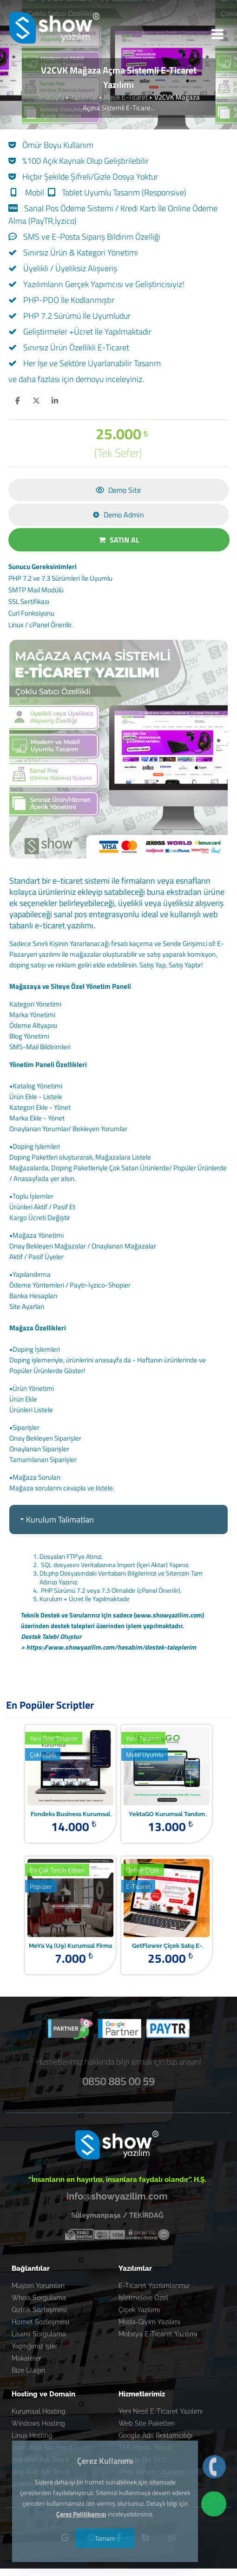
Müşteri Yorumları (38, 2285)
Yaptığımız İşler (35, 2346)
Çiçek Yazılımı (139, 2310)
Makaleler (26, 2358)
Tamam (105, 2538)
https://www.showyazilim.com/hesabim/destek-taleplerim (111, 1647)
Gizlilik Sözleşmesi (39, 2310)
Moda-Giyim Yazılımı (149, 2322)
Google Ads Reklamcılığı (155, 2435)
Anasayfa (51, 97)
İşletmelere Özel (143, 2297)
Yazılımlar (84, 97)
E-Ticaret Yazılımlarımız (154, 2285)
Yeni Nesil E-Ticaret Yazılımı (160, 2411)
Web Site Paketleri (146, 2423)
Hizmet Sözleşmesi (40, 2322)
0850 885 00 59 (118, 2080)
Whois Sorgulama (39, 2297)
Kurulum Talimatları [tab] (56, 1519)
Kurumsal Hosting (39, 2411)
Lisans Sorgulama (39, 2334)
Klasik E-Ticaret (126, 97)
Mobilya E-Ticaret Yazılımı (157, 2334)
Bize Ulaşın (28, 2370)
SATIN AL (119, 539)
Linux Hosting (32, 2435)
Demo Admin (118, 514)
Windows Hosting (38, 2423)
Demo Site (118, 490)
